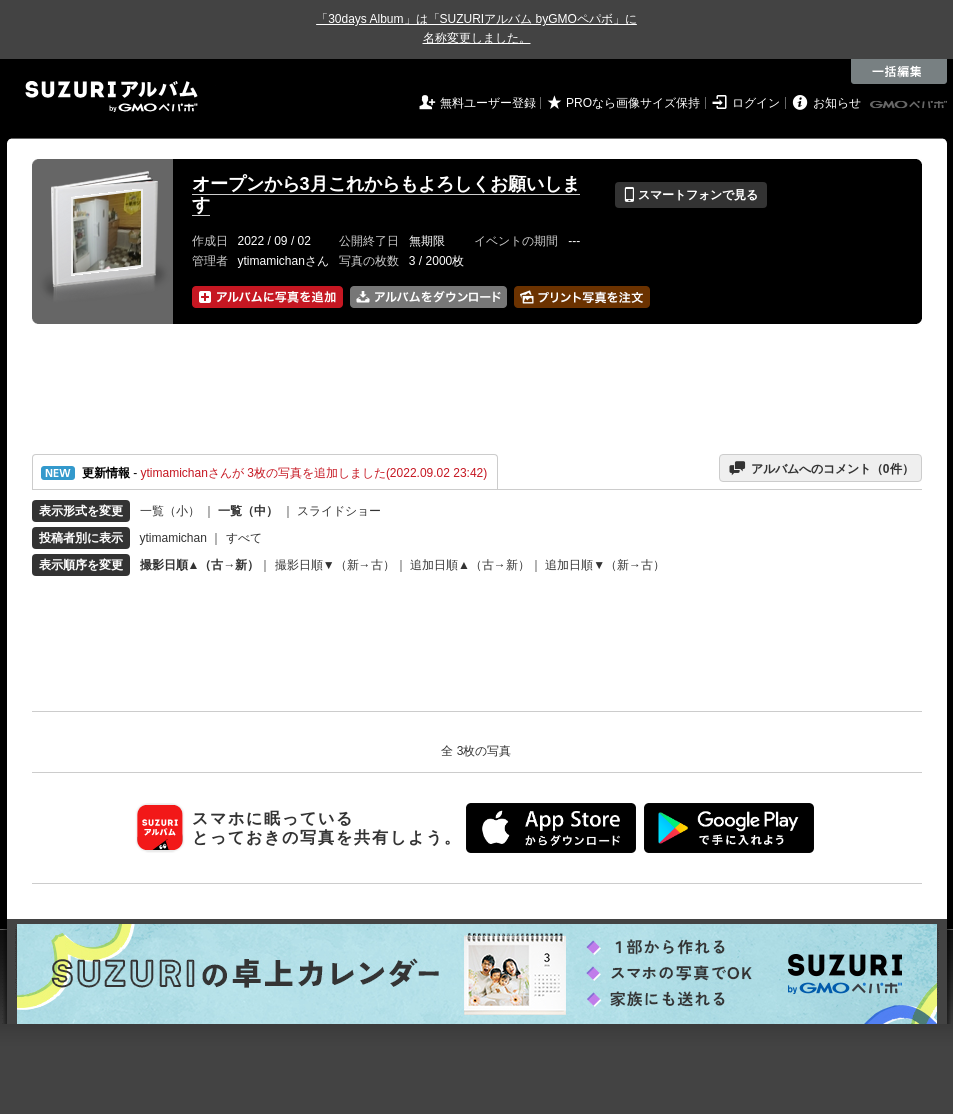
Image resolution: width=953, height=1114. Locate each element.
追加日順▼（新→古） (605, 565)
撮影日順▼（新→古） (335, 565)
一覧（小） (170, 511)
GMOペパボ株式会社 (910, 105)
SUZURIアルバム (111, 96)
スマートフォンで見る (690, 195)
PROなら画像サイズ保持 (633, 103)
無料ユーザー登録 (488, 103)
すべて (244, 538)
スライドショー (339, 511)
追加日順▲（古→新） (470, 565)
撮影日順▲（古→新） (200, 565)
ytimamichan (173, 538)
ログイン (756, 103)
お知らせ (837, 103)
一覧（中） (248, 511)
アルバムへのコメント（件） (820, 468)
